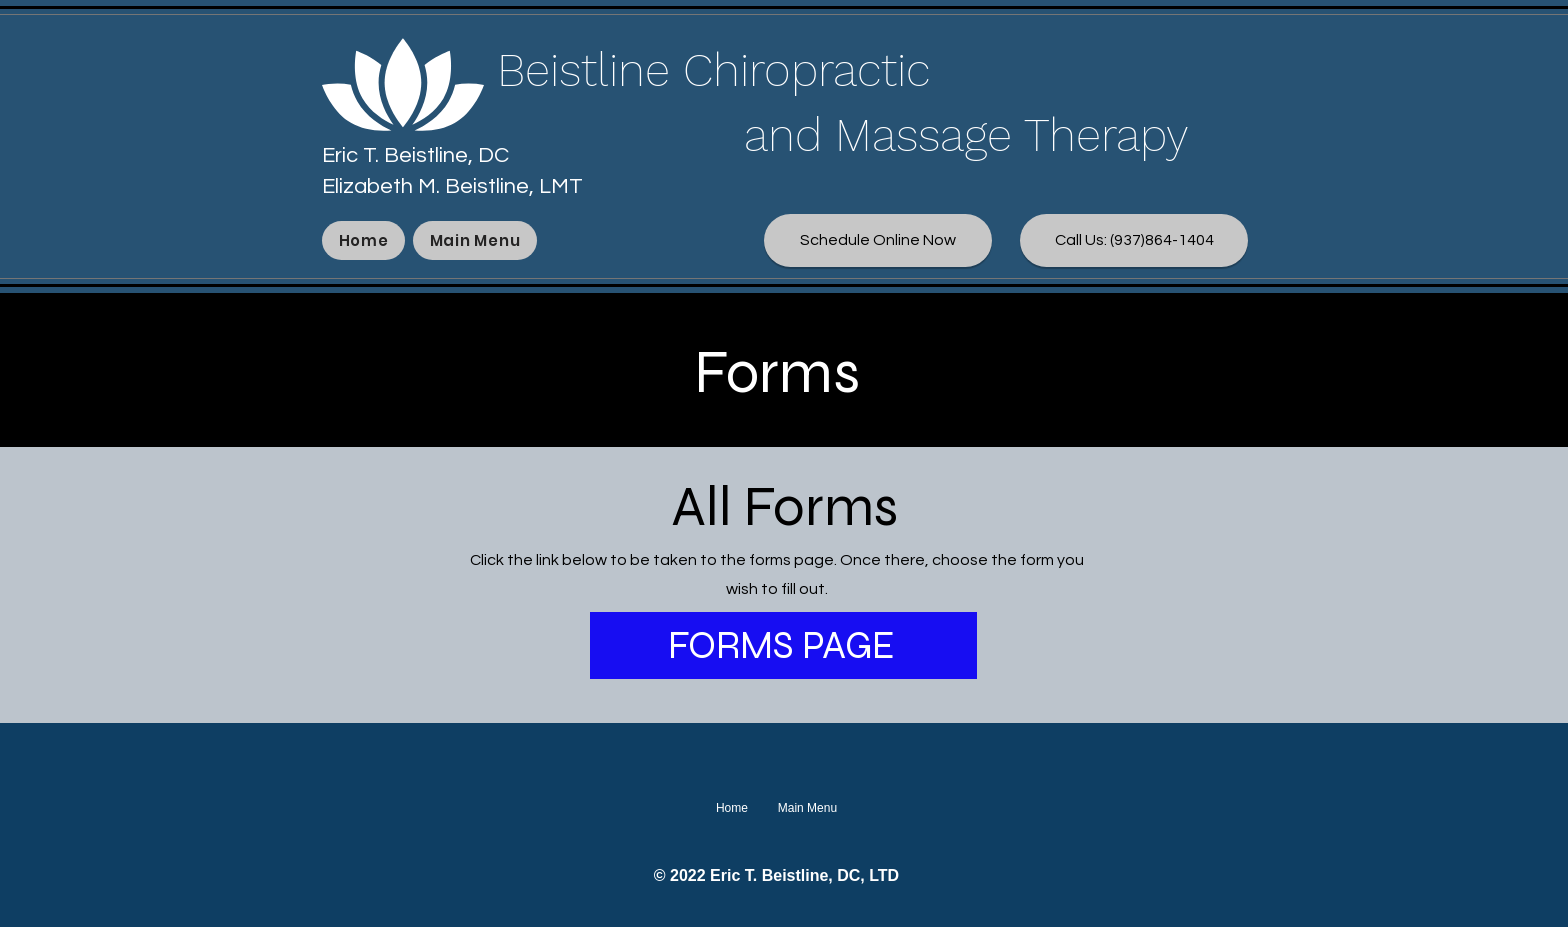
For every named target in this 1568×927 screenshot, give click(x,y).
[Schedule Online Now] (878, 240)
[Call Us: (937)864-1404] (1134, 240)
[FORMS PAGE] (783, 645)
